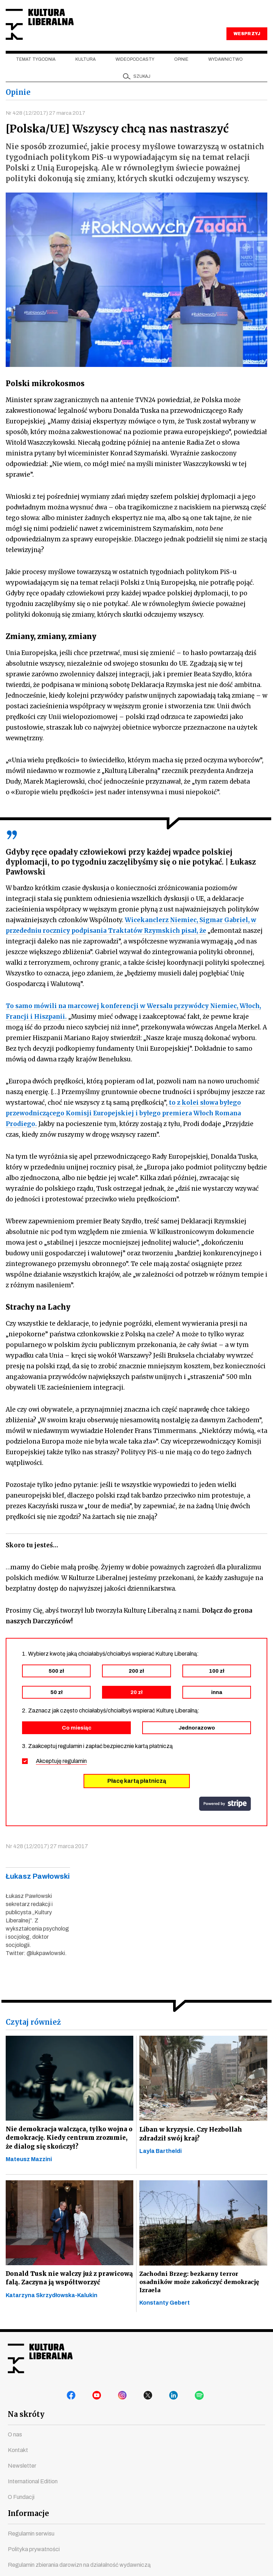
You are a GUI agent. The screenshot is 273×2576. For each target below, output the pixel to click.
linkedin (175, 2413)
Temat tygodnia (35, 71)
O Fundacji (21, 2513)
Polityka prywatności (34, 2565)
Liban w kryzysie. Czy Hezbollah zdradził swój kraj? (193, 2147)
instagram (123, 2413)
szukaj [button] (141, 88)
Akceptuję (61, 1774)
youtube (98, 2413)
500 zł (56, 1684)
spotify (200, 2413)
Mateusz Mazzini (29, 2174)
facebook (72, 2413)
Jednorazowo (196, 1740)
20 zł (136, 1705)
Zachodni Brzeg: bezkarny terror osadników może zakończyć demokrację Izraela (199, 2296)
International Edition (33, 2497)
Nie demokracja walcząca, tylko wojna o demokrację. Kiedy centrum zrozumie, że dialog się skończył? (69, 2151)
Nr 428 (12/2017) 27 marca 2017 (47, 124)
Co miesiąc (76, 1740)
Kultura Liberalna (53, 30)
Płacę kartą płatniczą (136, 1794)
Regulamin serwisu (31, 2549)
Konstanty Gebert (164, 2317)
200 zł (136, 1684)
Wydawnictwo (225, 71)
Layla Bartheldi (160, 2165)
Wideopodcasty (135, 71)
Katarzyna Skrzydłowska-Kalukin (51, 2320)
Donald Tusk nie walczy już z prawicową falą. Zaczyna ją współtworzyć (53, 2297)
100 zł (216, 1684)
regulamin (75, 1774)
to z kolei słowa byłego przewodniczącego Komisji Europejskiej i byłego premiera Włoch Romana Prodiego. (123, 1126)
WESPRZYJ (247, 45)
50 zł (56, 1705)
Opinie (181, 71)
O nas (15, 2450)
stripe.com (225, 1816)
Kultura (85, 71)
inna (216, 1705)
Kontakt (18, 2466)
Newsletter (22, 2481)
